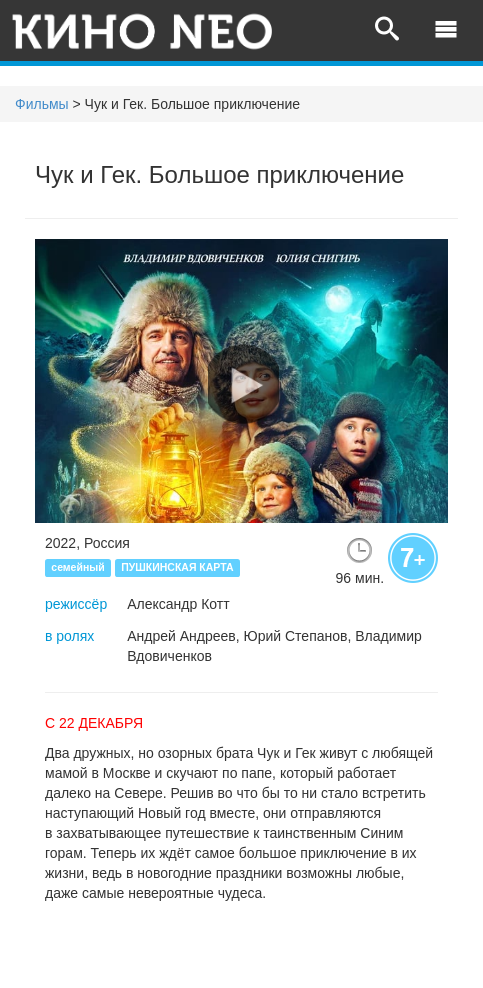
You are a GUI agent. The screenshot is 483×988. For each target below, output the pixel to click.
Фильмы (42, 104)
